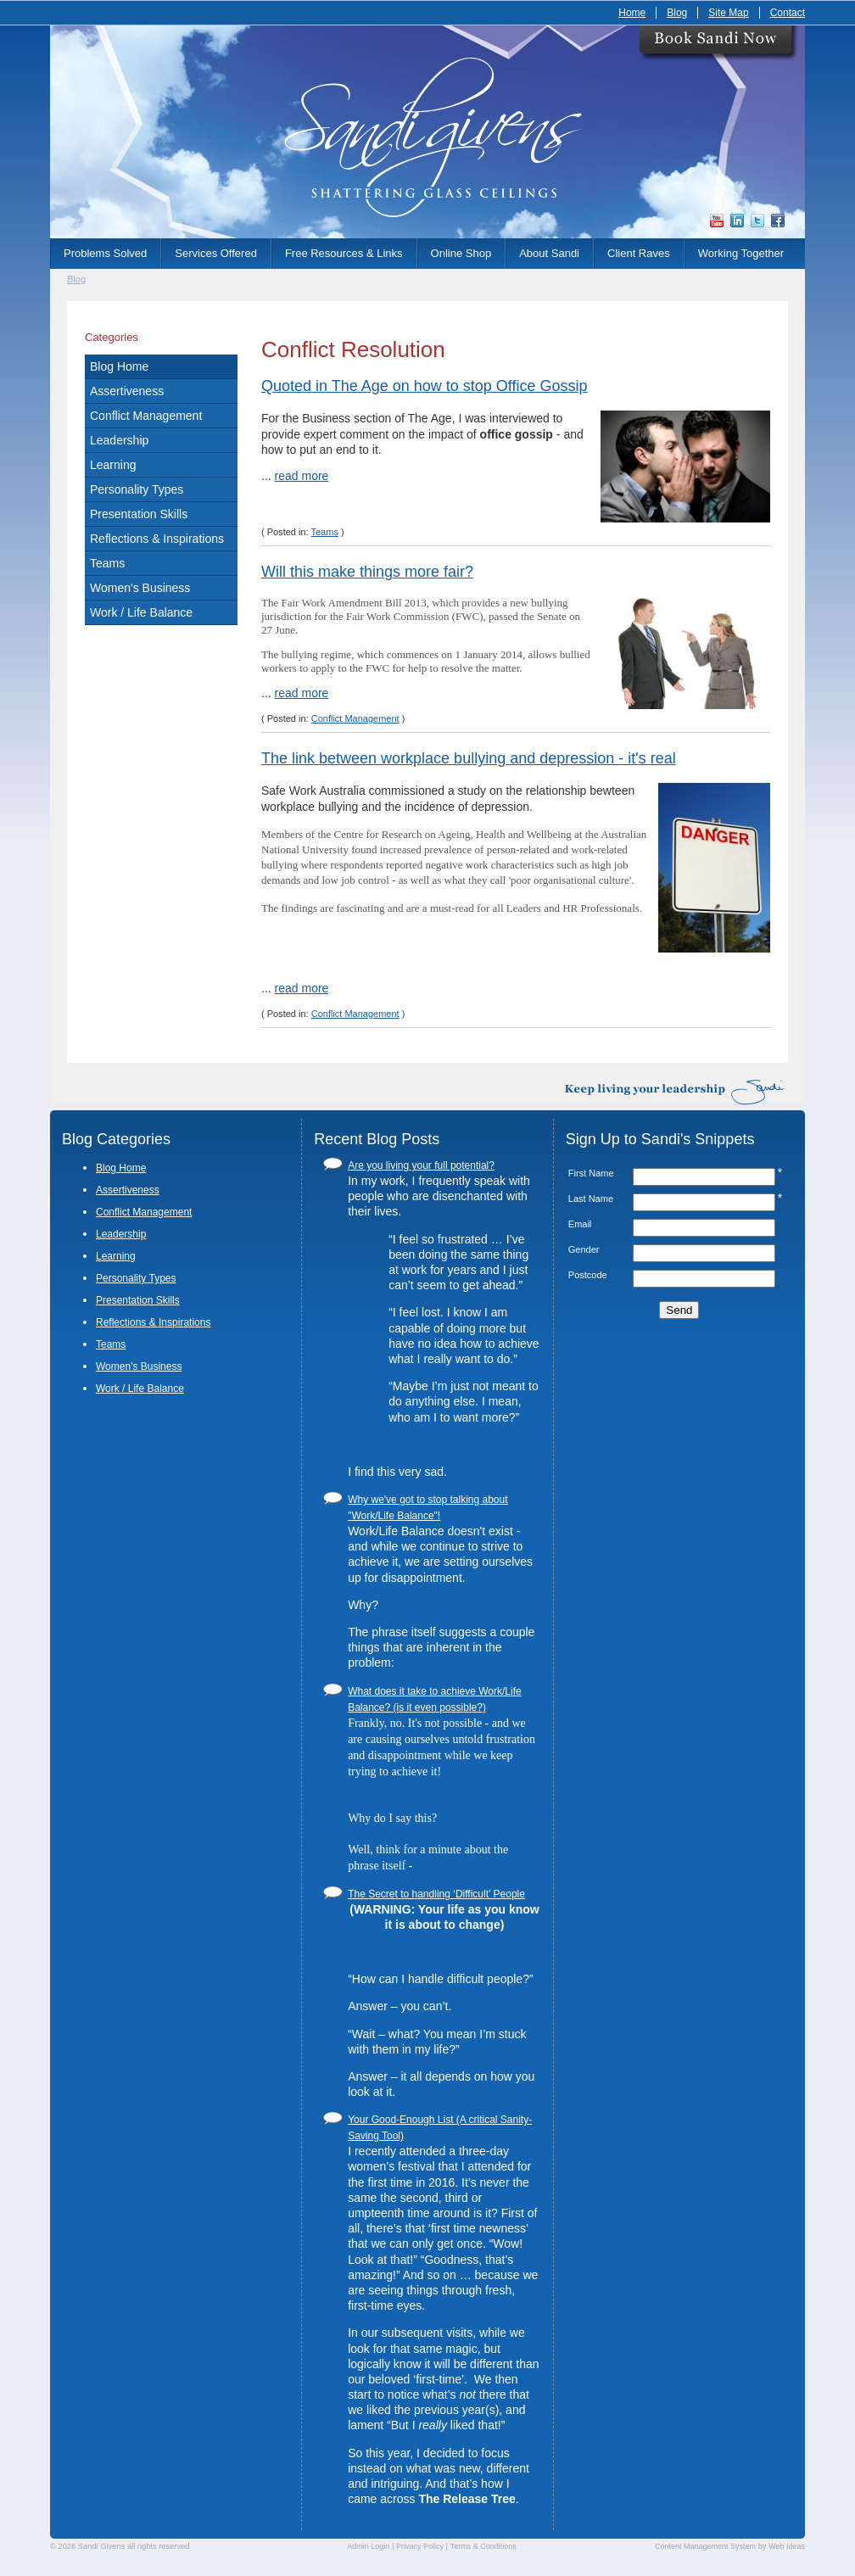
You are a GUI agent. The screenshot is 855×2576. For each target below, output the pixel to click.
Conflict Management (146, 415)
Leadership (119, 440)
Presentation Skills (138, 514)
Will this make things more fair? (367, 571)
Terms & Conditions (483, 2546)
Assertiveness (127, 391)
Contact (787, 13)
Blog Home (119, 366)
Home (631, 13)
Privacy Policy (420, 2546)
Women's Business (140, 588)
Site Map (728, 13)
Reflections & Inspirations (157, 538)
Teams (107, 563)
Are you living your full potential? (421, 1165)
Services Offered (216, 253)
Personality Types (136, 489)
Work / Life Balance (141, 612)
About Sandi (549, 253)
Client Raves (638, 253)
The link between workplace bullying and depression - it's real (468, 758)
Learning (113, 465)
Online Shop (461, 253)
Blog (677, 13)
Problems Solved (105, 253)
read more (302, 476)
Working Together (741, 253)
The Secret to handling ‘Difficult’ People (436, 1894)
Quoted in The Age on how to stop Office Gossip (424, 385)
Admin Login (368, 2546)
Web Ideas (786, 2546)
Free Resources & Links (344, 253)
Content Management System (705, 2546)
